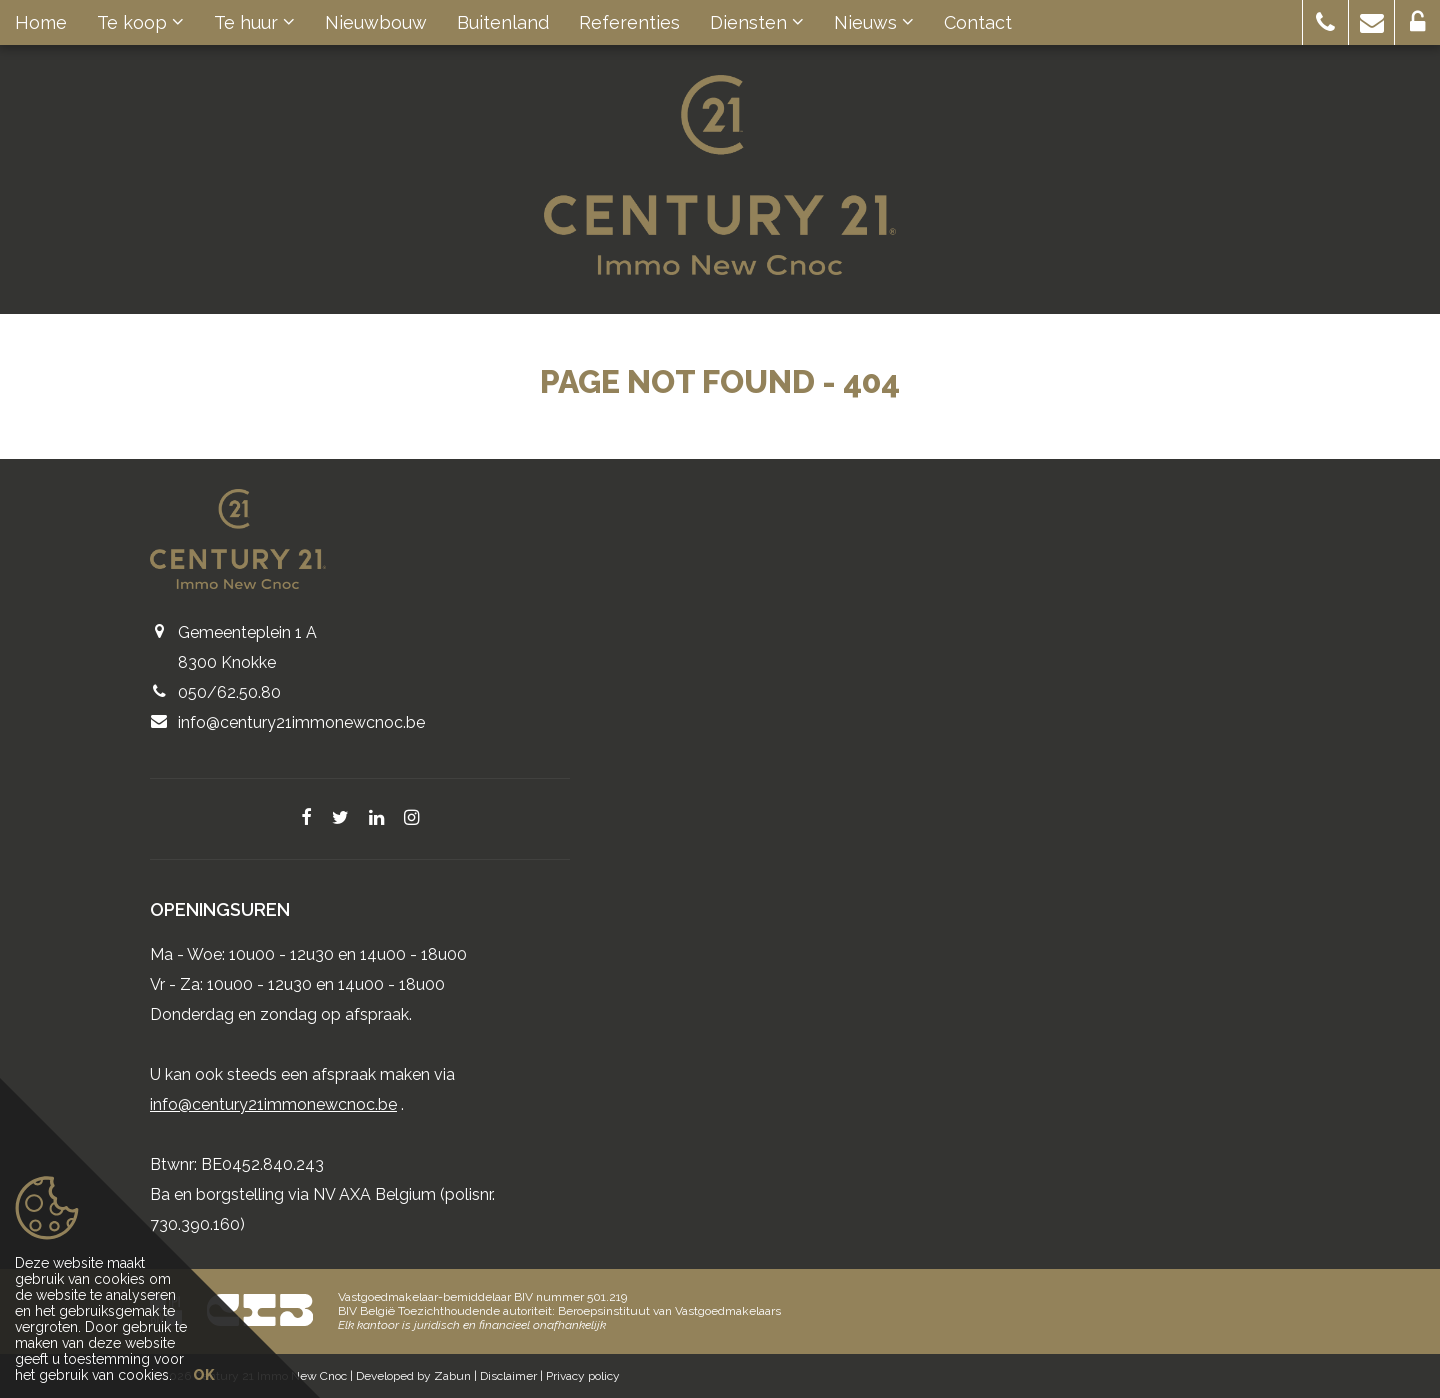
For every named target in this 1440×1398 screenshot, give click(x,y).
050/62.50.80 (229, 692)
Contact (978, 22)
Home (41, 22)
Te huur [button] (254, 22)
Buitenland (503, 22)
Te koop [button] (140, 22)
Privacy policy (583, 1376)
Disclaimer (508, 1376)
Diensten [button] (757, 22)
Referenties (629, 22)
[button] (1325, 22)
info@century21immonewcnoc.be (301, 722)
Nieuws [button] (874, 22)
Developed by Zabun (413, 1376)
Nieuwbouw (376, 22)
